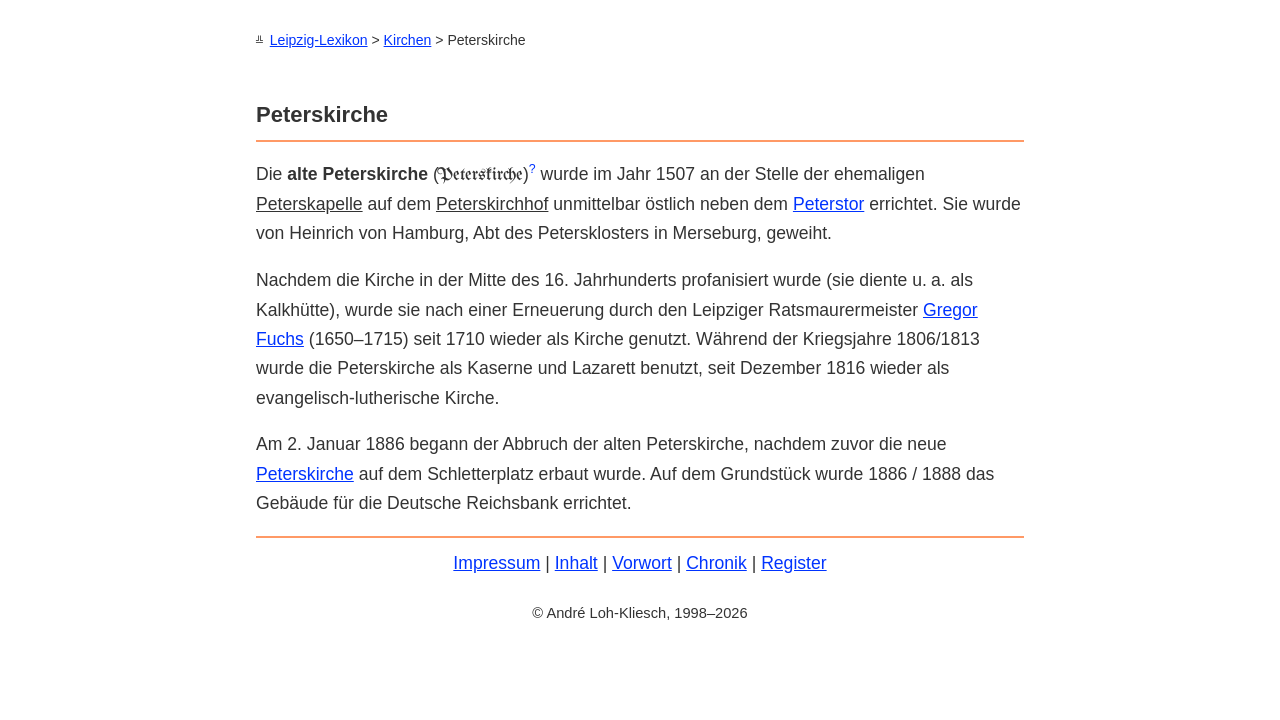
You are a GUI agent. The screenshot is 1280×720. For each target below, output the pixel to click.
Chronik (716, 562)
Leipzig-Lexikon (319, 40)
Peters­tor (828, 203)
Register (794, 562)
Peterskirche (305, 473)
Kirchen (408, 40)
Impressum (496, 562)
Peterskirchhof (492, 203)
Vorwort (642, 562)
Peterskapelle (309, 203)
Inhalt (576, 562)
